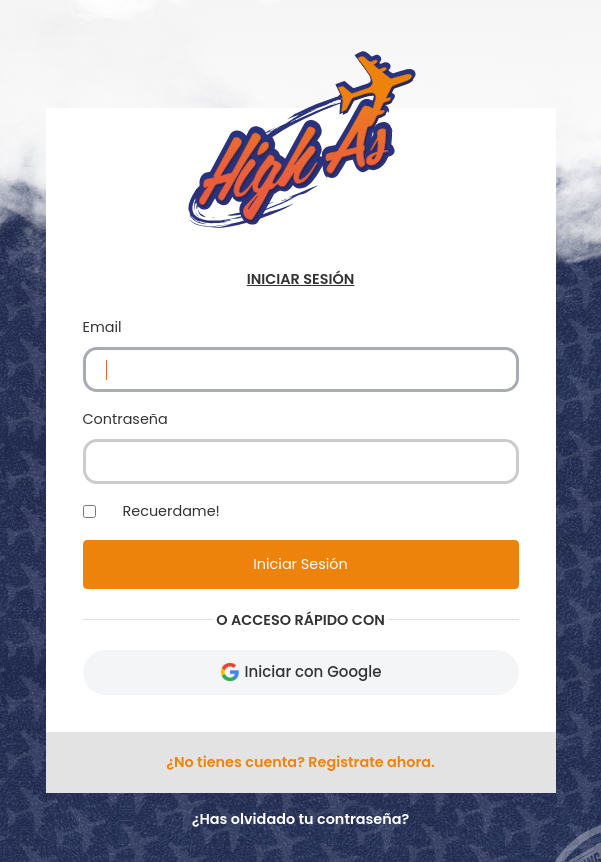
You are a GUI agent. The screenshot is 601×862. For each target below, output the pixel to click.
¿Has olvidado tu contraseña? (301, 819)
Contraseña (125, 419)
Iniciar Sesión (300, 564)
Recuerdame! (171, 511)
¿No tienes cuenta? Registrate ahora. (300, 762)
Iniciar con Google (301, 671)
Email (102, 327)
